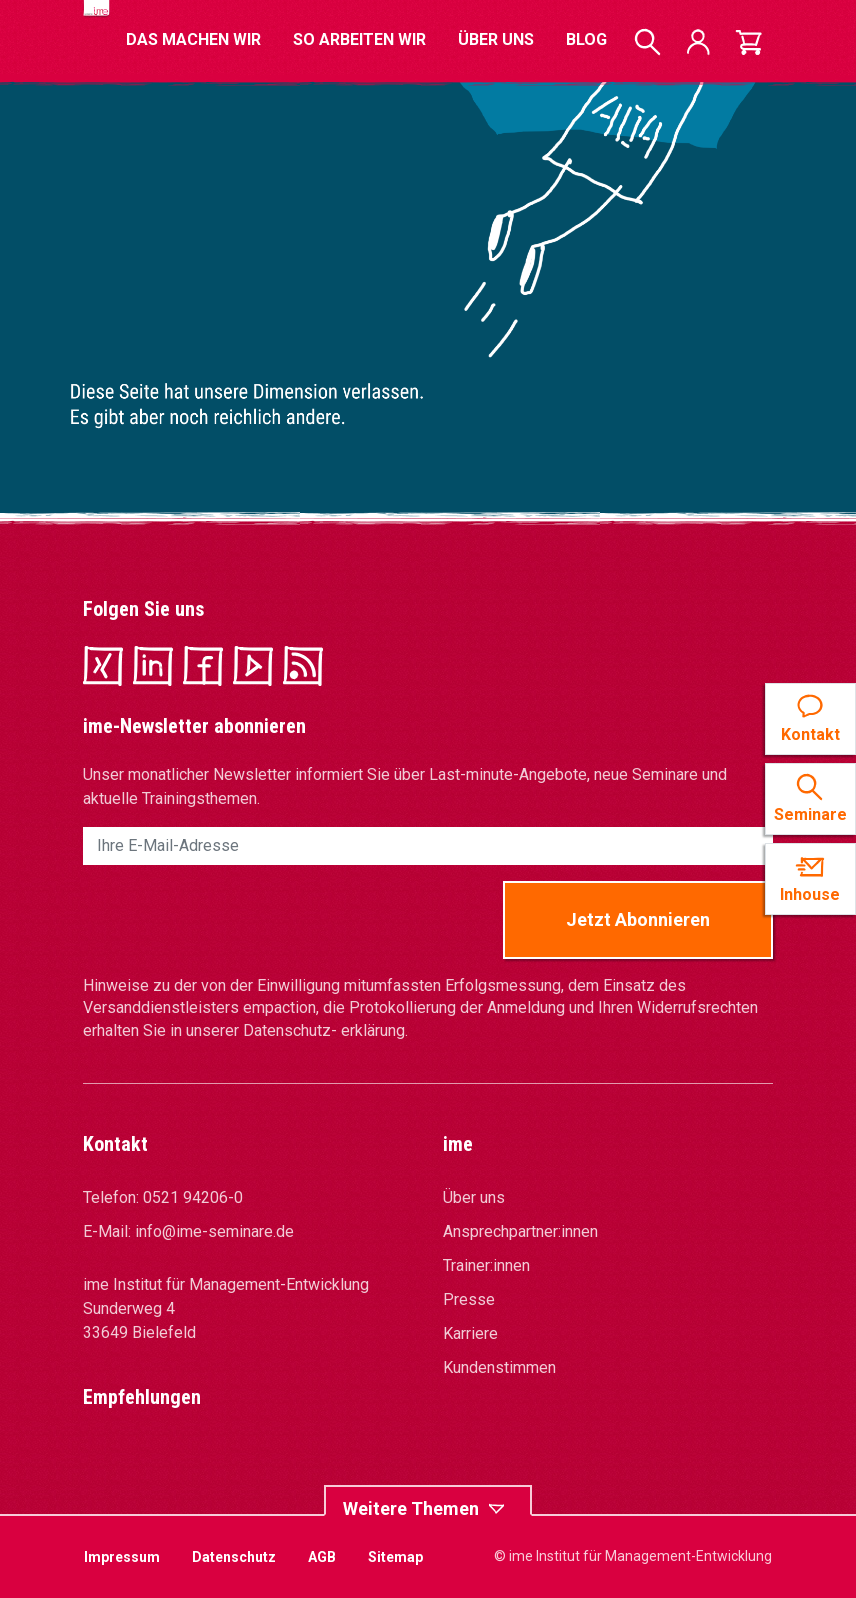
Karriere (470, 1333)
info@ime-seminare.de (214, 1231)
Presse (469, 1299)
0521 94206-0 (193, 1197)
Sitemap (395, 1557)
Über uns (474, 1197)
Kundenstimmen (499, 1367)
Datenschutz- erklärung (324, 1030)
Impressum (122, 1557)
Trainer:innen (486, 1265)
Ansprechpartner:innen (520, 1231)
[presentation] (235, 920)
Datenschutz (234, 1557)
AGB (322, 1557)
